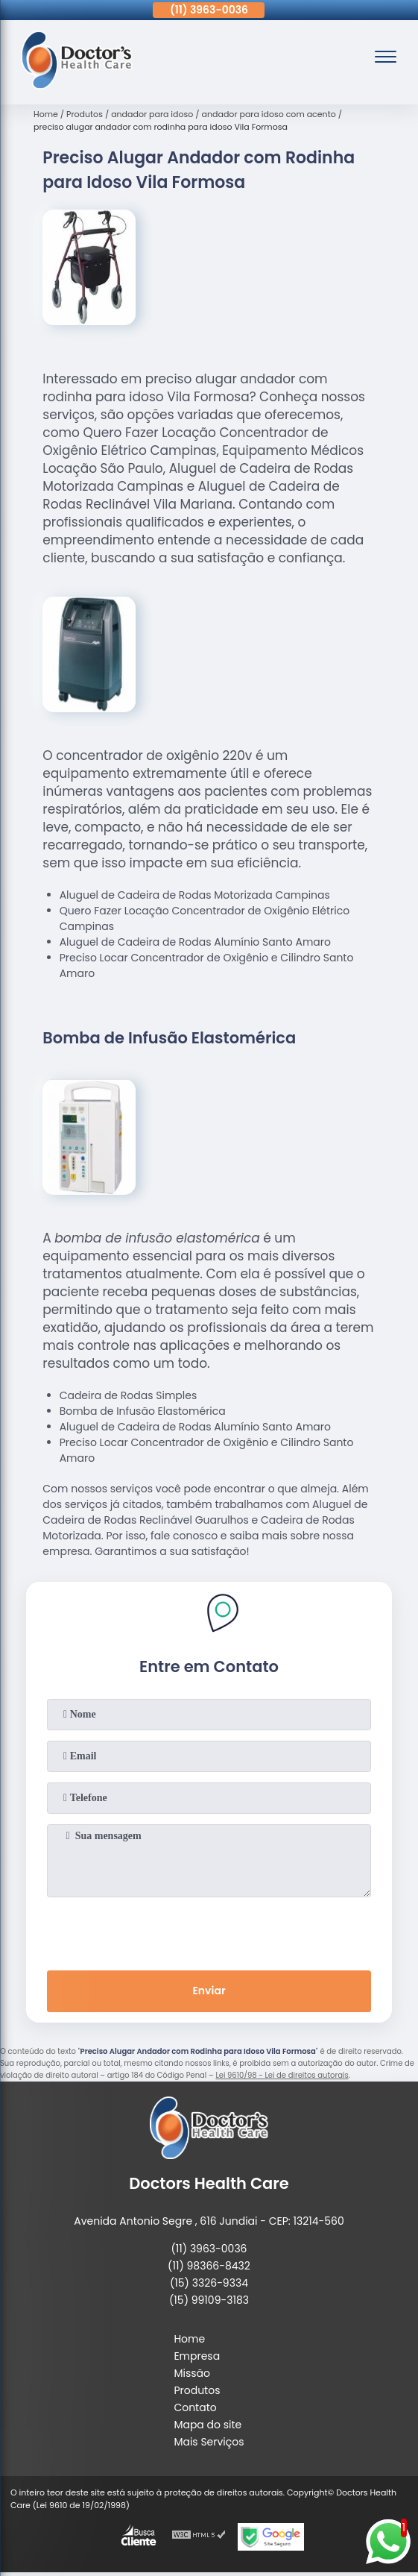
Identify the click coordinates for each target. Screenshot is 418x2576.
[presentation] (208, 1931)
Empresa (197, 2356)
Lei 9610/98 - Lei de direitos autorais (281, 2075)
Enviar (208, 1990)
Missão (192, 2373)
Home (189, 2338)
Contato (195, 2407)
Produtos (197, 2390)
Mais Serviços (209, 2441)
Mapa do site (207, 2424)
